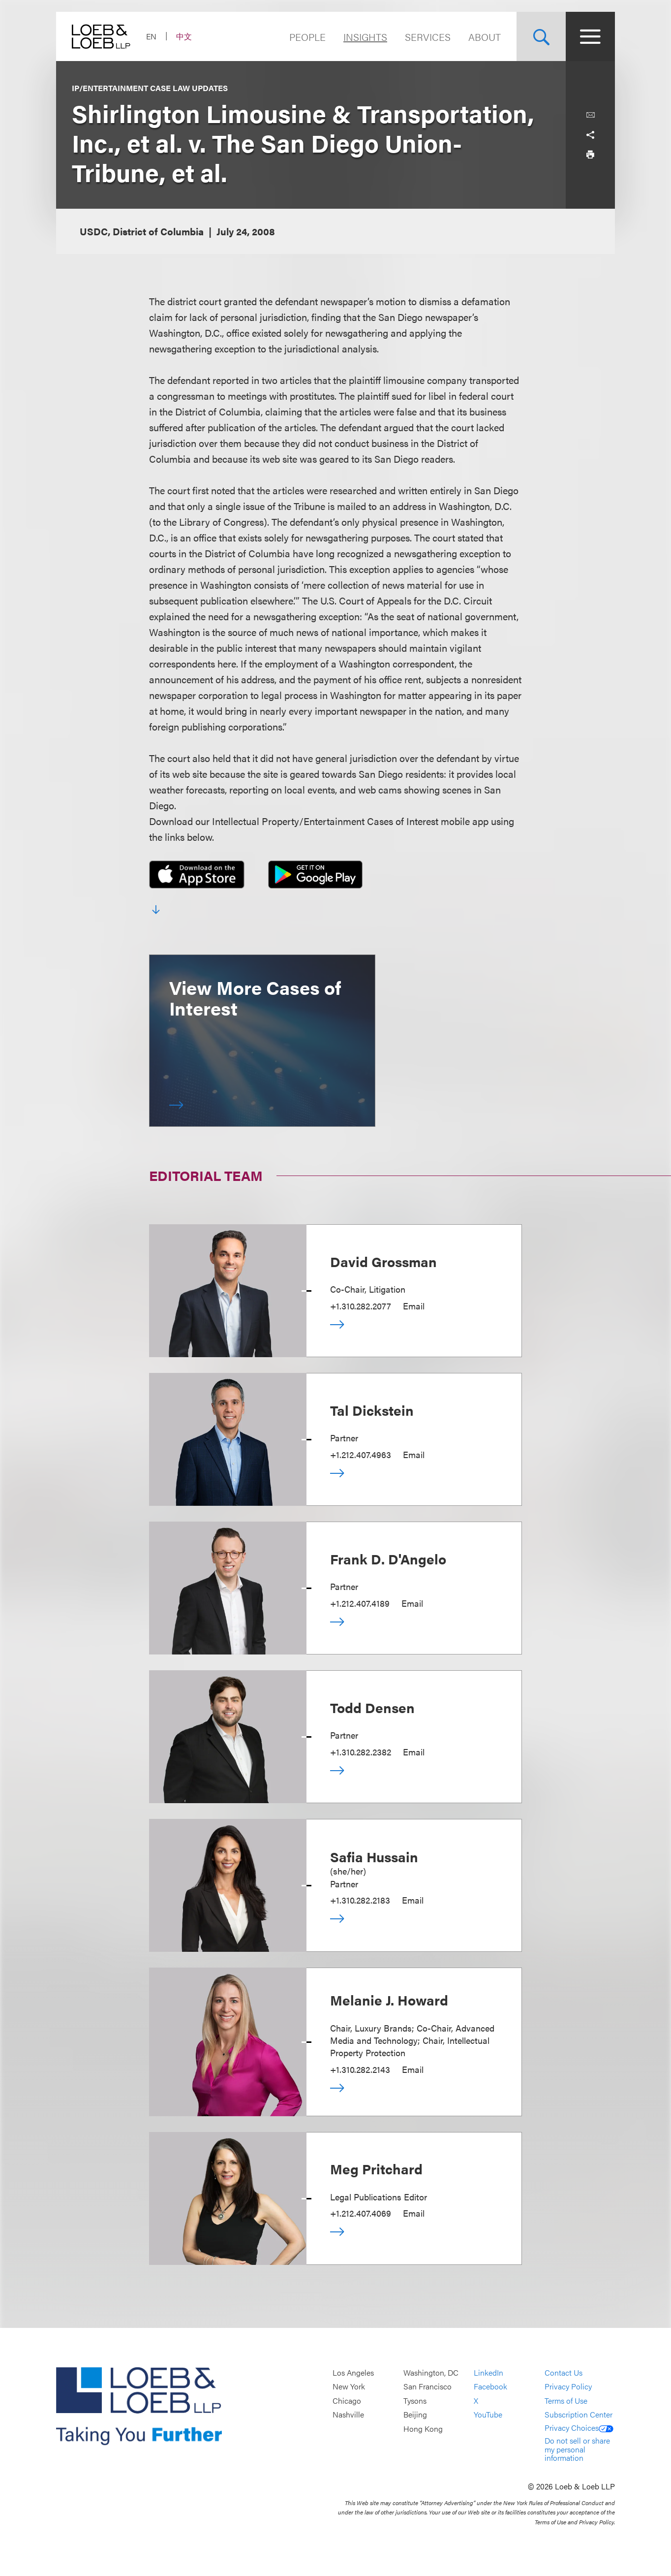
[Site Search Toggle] (541, 36)
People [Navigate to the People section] (307, 37)
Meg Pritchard (376, 2168)
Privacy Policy (568, 2386)
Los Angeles (353, 2372)
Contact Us (563, 2372)
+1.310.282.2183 (360, 1900)
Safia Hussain (374, 1856)
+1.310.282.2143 (360, 2069)
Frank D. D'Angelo (388, 1558)
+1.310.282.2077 (360, 1306)
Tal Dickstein (372, 1410)
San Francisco (427, 2386)
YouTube (488, 2414)
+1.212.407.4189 (360, 1603)
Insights (365, 37)
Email (414, 1306)
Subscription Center (578, 2414)
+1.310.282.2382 (360, 1752)
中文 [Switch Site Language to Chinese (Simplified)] (184, 36)
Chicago (347, 2400)
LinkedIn (488, 2372)
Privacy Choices (579, 2427)
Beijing (415, 2414)
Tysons (415, 2400)
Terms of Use (566, 2400)
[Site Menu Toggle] (590, 36)
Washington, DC (430, 2372)
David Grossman (383, 1261)
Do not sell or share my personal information (577, 2449)
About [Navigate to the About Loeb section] (484, 37)
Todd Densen (372, 1707)
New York (349, 2386)
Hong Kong (423, 2428)
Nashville (348, 2414)
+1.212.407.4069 (360, 2213)
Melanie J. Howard (389, 1999)
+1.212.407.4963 (360, 1454)
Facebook (490, 2386)
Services (428, 37)
